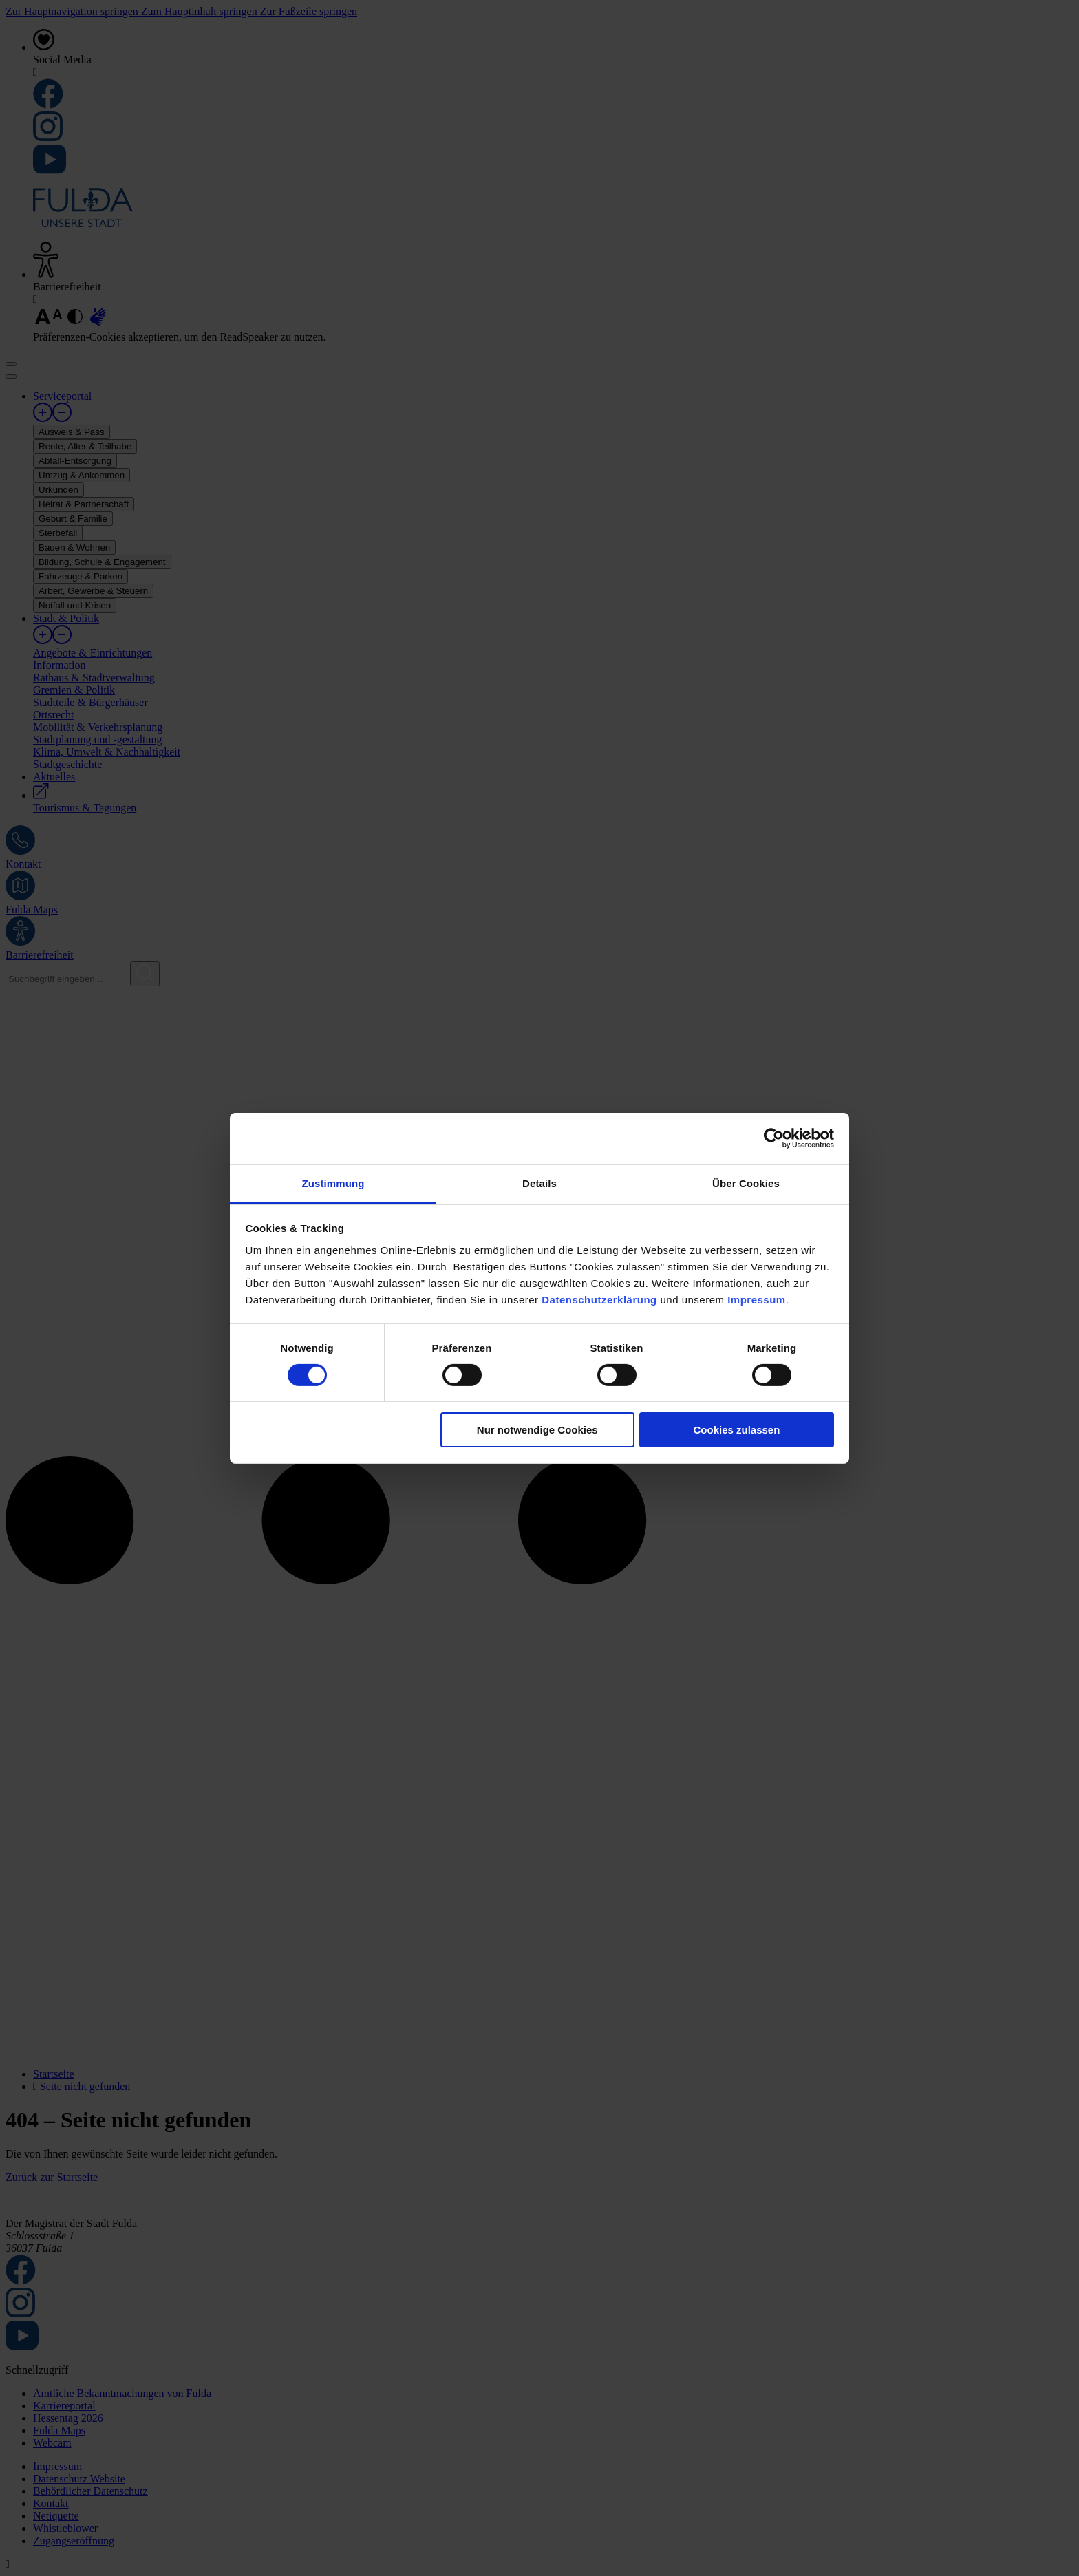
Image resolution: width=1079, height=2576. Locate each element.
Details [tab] (539, 1183)
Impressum (756, 1299)
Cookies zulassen (736, 1430)
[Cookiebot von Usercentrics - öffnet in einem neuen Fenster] (774, 1138)
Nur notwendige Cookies (537, 1430)
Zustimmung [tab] (333, 1183)
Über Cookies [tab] (746, 1183)
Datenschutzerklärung (599, 1299)
